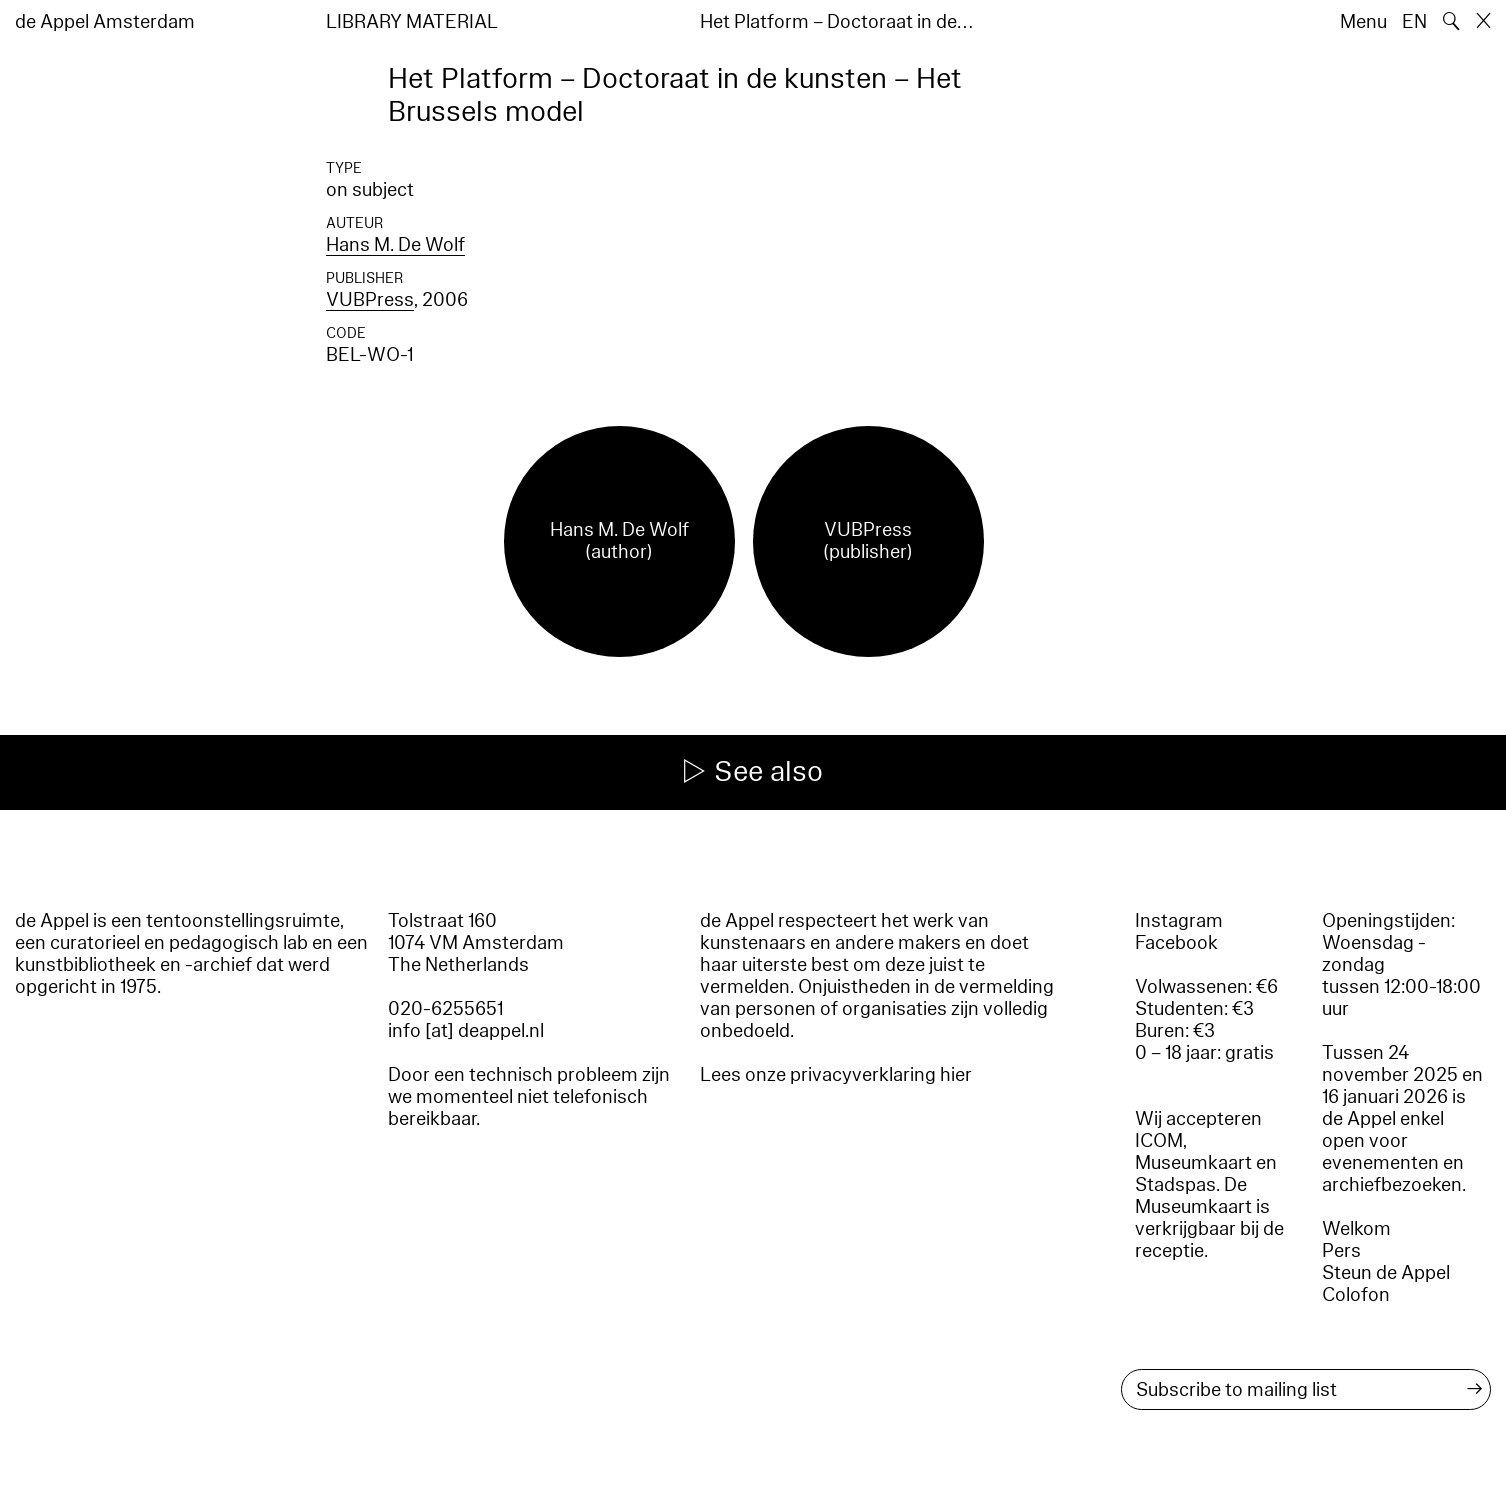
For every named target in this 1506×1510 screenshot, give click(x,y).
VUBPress (370, 300)
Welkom (1356, 1229)
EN (1414, 22)
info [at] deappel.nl (466, 1031)
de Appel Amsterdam (105, 22)
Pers (1341, 1251)
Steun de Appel (1386, 1273)
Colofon (1356, 1295)
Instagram (1179, 921)
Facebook (1176, 943)
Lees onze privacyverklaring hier (836, 1075)
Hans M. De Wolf (395, 245)
